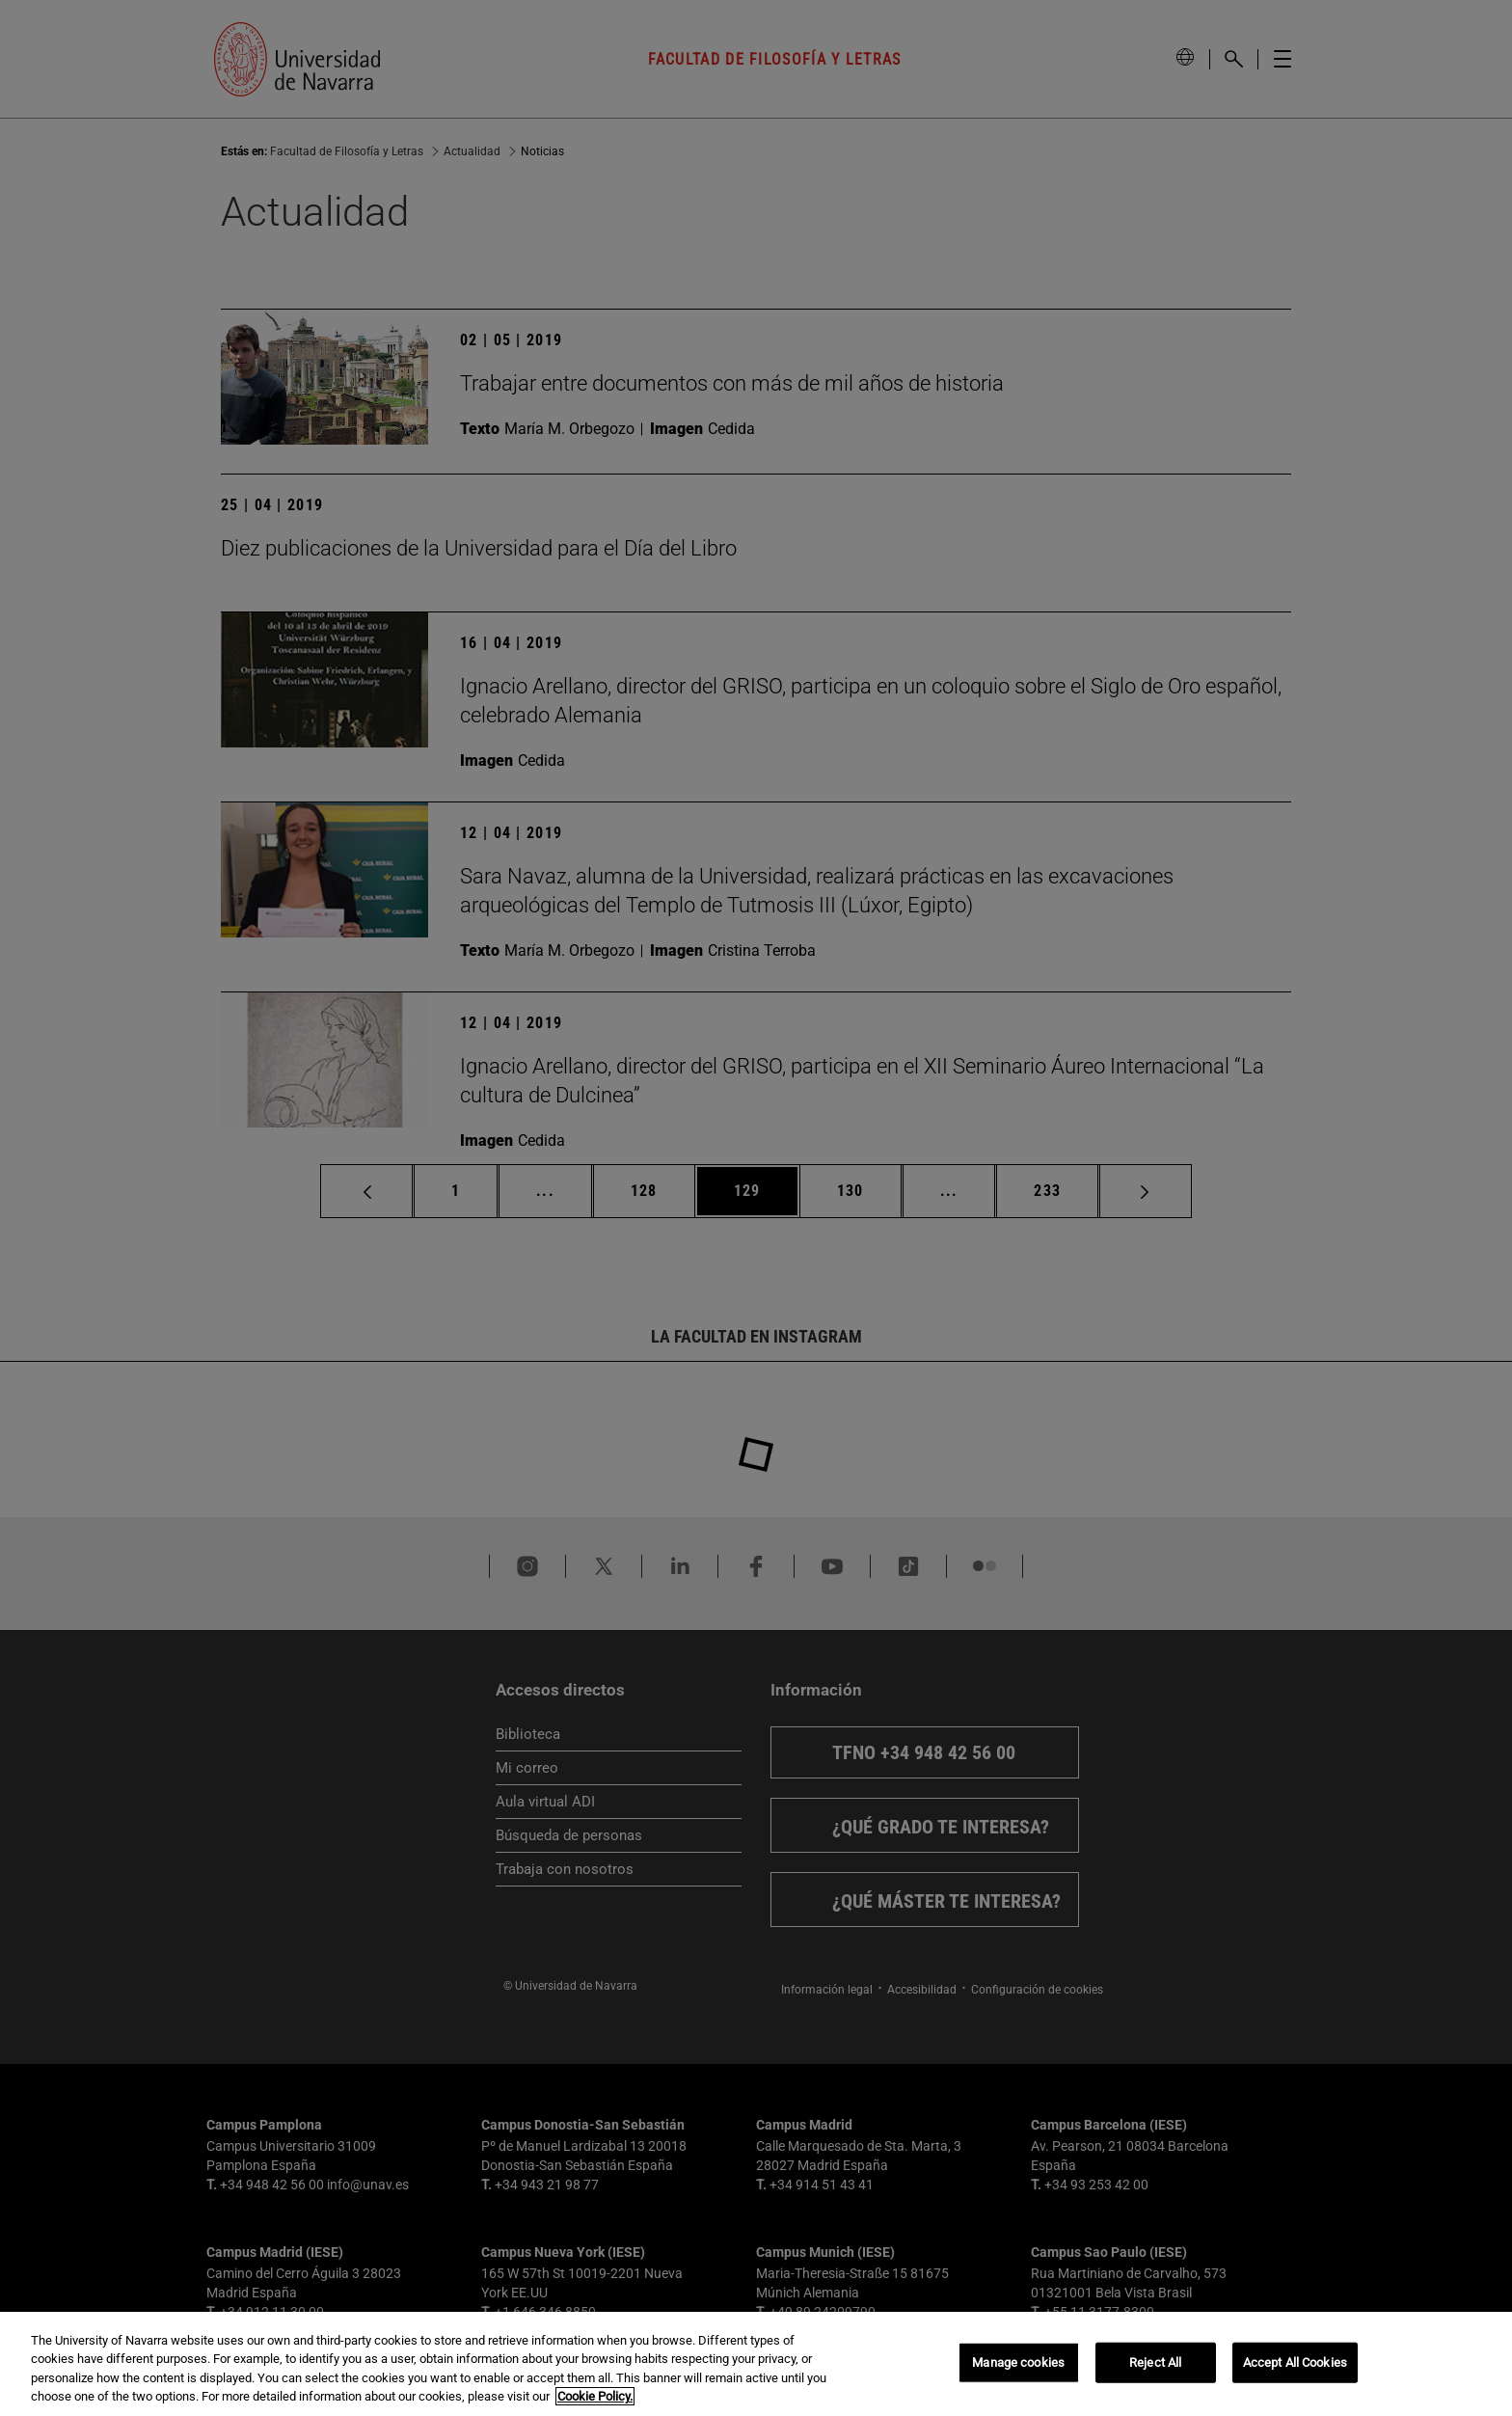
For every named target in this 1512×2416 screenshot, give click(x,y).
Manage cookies (1018, 2362)
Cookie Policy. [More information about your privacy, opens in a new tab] (595, 2396)
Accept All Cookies (1295, 2362)
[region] (756, 2364)
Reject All (1155, 2362)
